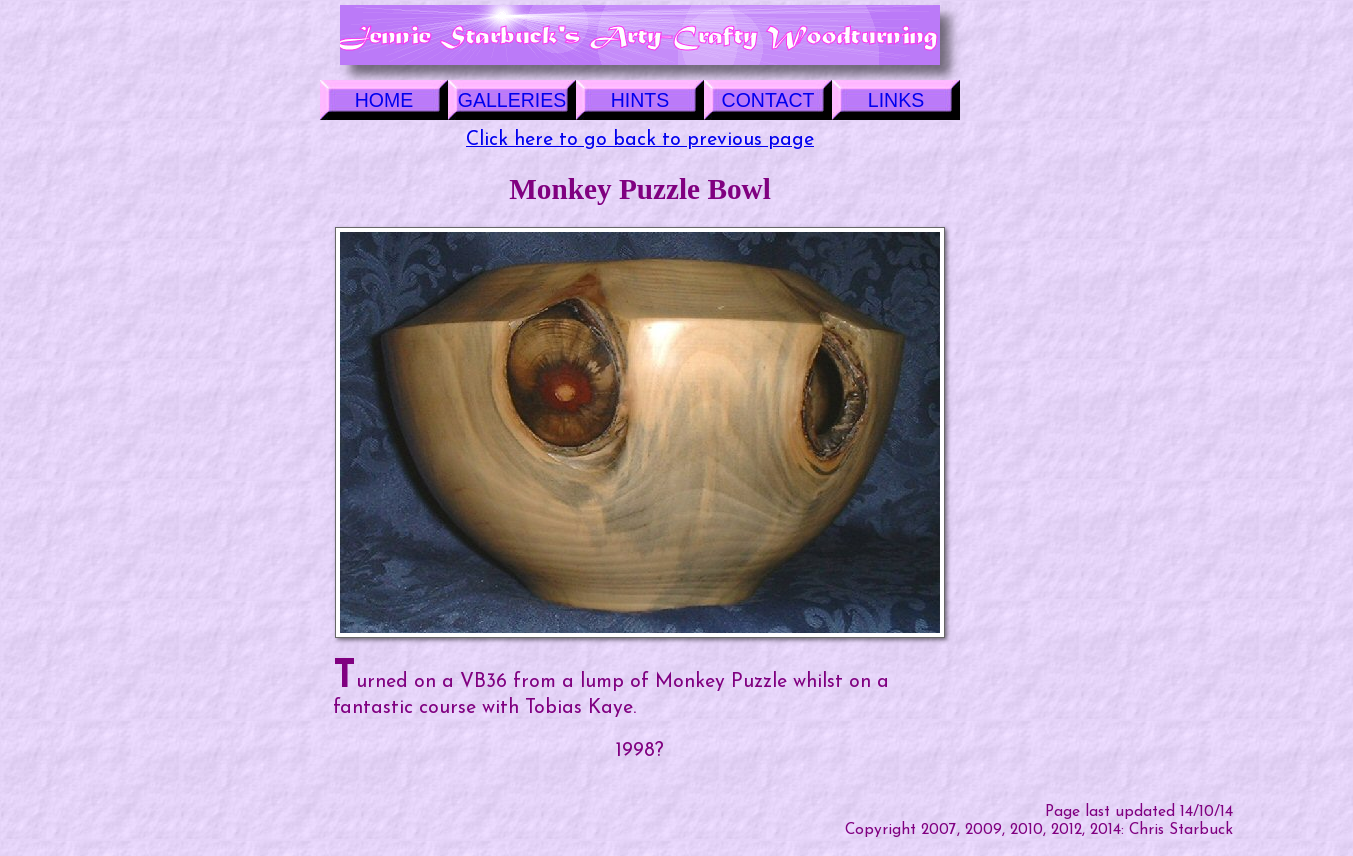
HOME (384, 100)
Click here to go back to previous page (640, 140)
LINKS (896, 100)
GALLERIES (512, 100)
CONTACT (768, 100)
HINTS (640, 100)
